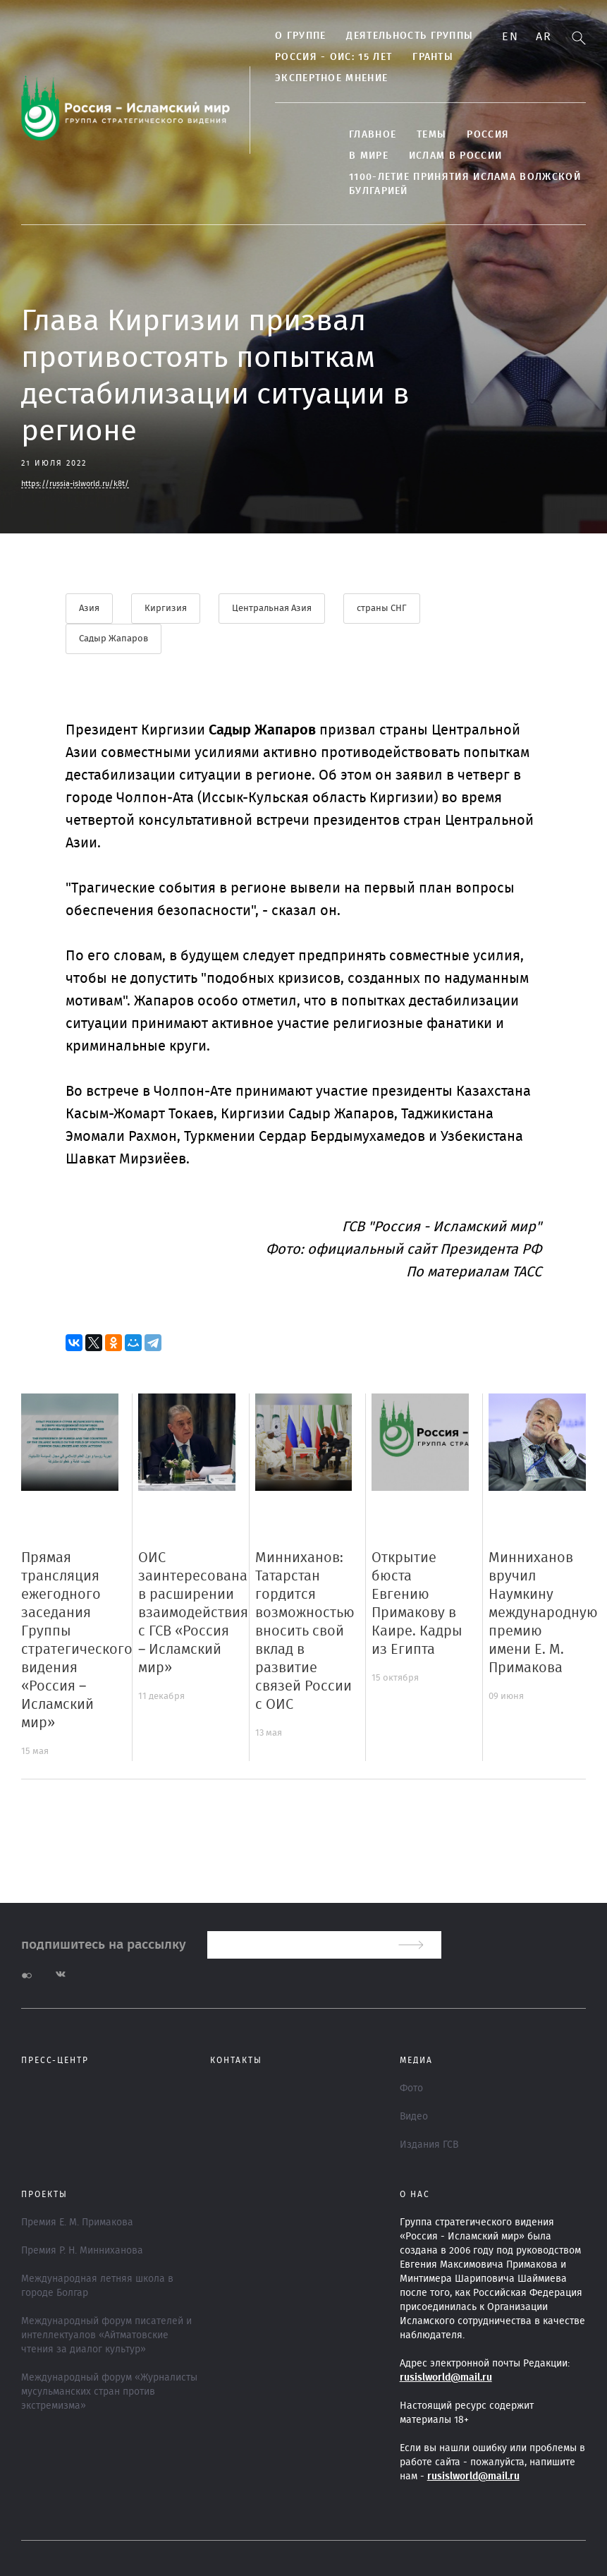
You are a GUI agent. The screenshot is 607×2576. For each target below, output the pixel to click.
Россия (488, 135)
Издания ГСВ (429, 2145)
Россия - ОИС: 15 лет (333, 57)
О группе (300, 36)
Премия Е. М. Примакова (77, 2222)
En (510, 36)
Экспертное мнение (331, 78)
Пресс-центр (55, 2060)
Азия (89, 608)
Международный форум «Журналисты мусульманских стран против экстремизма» (109, 2392)
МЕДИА (416, 2060)
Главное (372, 135)
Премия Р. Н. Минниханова (82, 2251)
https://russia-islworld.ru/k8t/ (75, 484)
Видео (414, 2117)
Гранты (432, 57)
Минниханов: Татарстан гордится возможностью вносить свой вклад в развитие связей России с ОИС (305, 1631)
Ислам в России (455, 156)
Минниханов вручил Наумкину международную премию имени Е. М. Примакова (543, 1613)
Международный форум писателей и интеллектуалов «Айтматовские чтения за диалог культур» (106, 2335)
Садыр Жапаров (113, 638)
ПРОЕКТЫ (44, 2194)
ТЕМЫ (431, 135)
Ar (543, 36)
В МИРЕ (368, 156)
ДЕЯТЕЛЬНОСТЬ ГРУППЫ (409, 36)
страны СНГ (382, 608)
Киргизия (166, 608)
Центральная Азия (272, 608)
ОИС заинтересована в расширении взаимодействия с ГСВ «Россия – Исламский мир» (193, 1613)
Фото (411, 2088)
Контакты (236, 2060)
